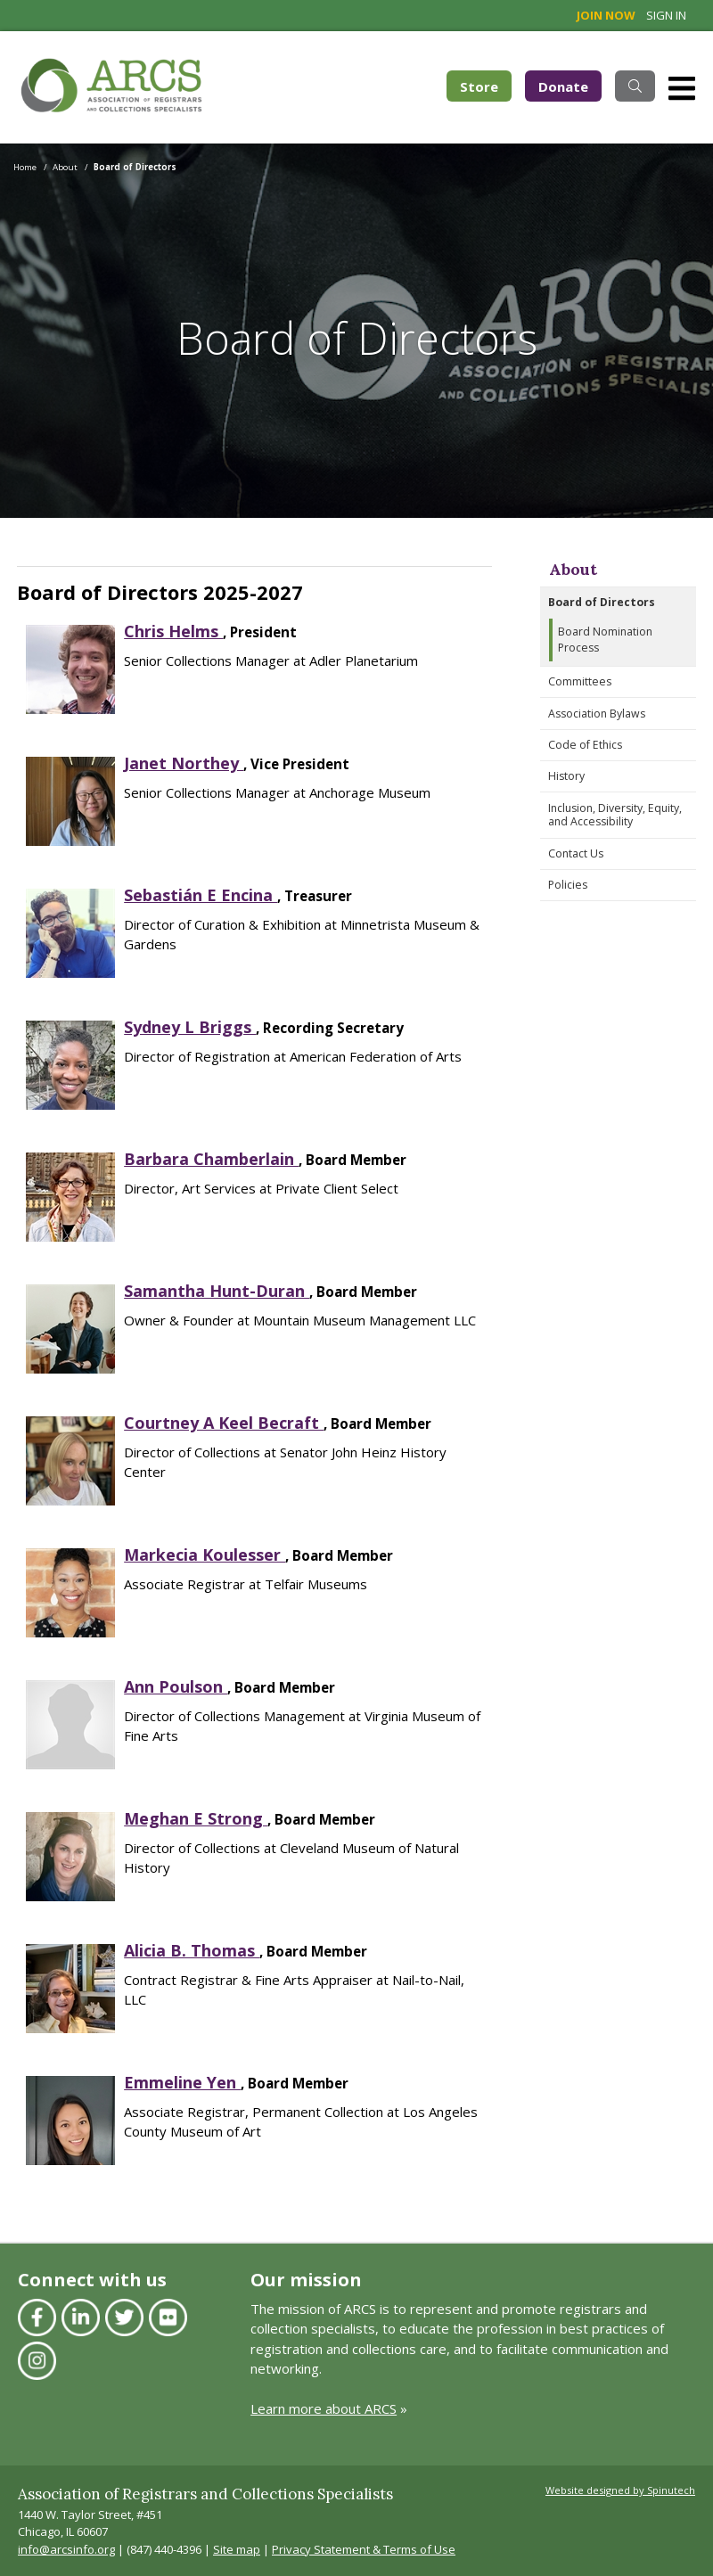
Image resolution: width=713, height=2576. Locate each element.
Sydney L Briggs (190, 1027)
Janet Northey (183, 763)
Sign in (666, 15)
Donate (563, 86)
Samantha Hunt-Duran (216, 1290)
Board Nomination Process (605, 639)
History (566, 775)
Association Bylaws (596, 713)
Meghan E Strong (195, 1818)
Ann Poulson (175, 1686)
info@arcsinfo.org (66, 2549)
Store (486, 85)
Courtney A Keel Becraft (224, 1422)
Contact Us (575, 853)
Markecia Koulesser (204, 1554)
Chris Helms (173, 631)
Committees (579, 681)
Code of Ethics (585, 744)
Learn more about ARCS (323, 2408)
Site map (236, 2549)
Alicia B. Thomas (191, 1950)
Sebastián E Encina (200, 895)
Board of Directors (601, 602)
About (573, 569)
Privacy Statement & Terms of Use (363, 2549)
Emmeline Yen (182, 2082)
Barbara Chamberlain (211, 1158)
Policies (567, 884)
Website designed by (620, 2490)
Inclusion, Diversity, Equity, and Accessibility (615, 815)
